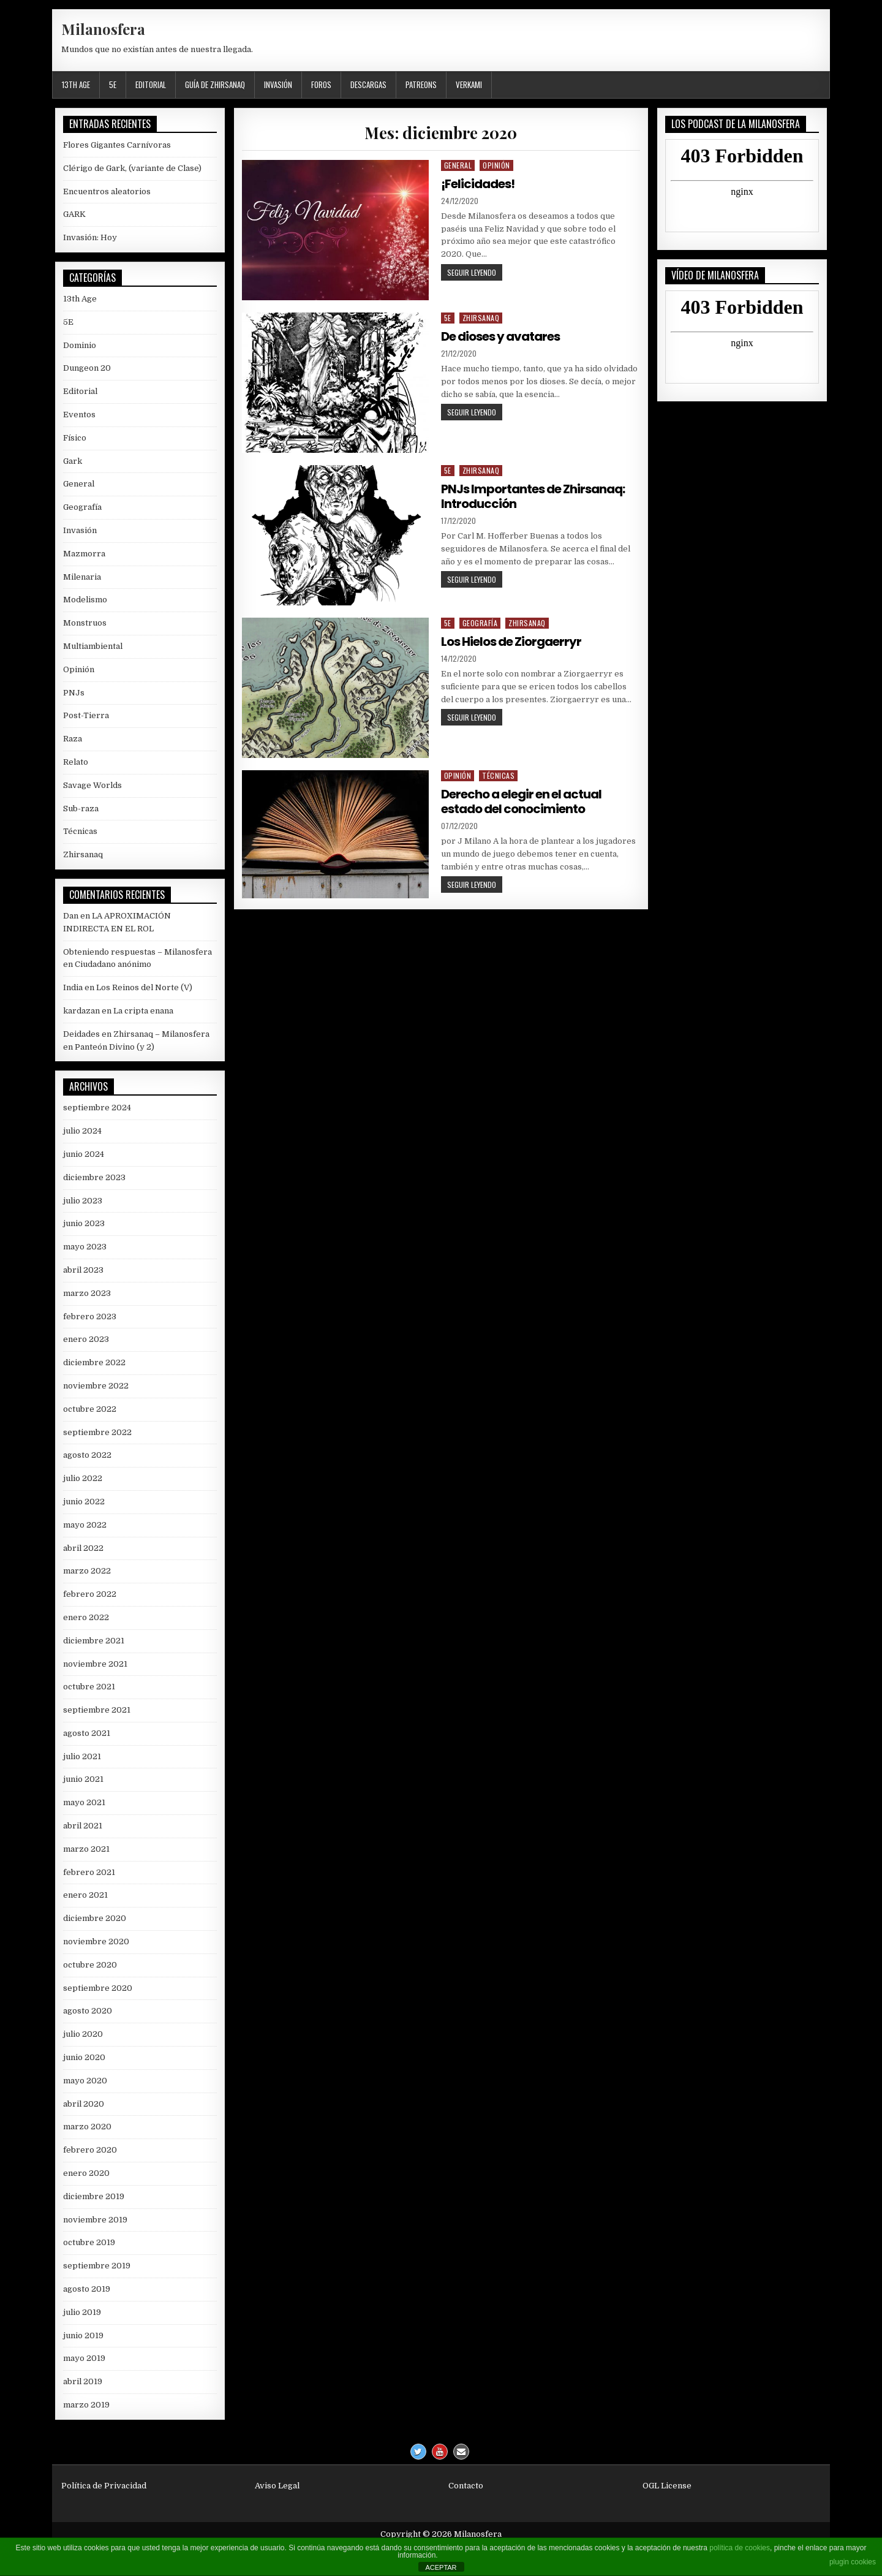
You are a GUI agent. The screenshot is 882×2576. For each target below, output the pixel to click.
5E (112, 84)
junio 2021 (83, 1779)
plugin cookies (852, 2562)
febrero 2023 (89, 1316)
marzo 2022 (87, 1570)
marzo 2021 (86, 1849)
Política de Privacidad (103, 2485)
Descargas (368, 84)
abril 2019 (82, 2381)
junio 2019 (83, 2335)
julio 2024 (82, 1130)
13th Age (76, 84)
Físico (74, 437)
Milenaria (82, 576)
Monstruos (85, 622)
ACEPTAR (440, 2567)
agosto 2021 (86, 1733)
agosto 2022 (87, 1455)
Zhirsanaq (481, 318)
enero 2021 (85, 1895)
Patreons (421, 84)
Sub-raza (81, 808)
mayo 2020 (85, 2080)
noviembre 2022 (96, 1385)
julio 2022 (82, 1478)
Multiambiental (93, 646)
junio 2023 (84, 1223)
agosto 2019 (86, 2289)
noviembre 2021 (95, 1664)
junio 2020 (84, 2057)
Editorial (150, 84)
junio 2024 (83, 1154)
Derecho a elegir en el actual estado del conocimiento (521, 801)
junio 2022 (84, 1501)
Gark (72, 461)
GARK (74, 214)
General (458, 165)
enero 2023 (86, 1339)
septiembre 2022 (97, 1432)
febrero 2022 (89, 1594)
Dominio (79, 345)
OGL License (667, 2485)
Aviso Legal (277, 2485)
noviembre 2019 (95, 2219)
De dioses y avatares (500, 336)
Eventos (79, 414)
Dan (70, 915)
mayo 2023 (85, 1246)
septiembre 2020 (97, 1988)
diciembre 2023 (94, 1177)
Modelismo (85, 599)
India (73, 987)
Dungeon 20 (87, 368)
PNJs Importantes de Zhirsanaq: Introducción (533, 496)
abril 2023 (83, 1270)
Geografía (480, 623)
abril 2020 (83, 2103)
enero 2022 (86, 1617)
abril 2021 (82, 1825)
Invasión (278, 84)
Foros (321, 84)
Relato (75, 762)
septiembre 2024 (97, 1107)
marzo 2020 (87, 2126)
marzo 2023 (87, 1293)
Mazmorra (84, 553)
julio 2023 (82, 1200)
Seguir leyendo (474, 272)
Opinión (496, 165)
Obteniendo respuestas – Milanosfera (137, 952)
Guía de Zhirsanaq (215, 84)
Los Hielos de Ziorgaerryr (511, 641)
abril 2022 (83, 1548)
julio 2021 (82, 1756)
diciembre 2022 (94, 1362)
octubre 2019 (89, 2242)
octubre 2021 (89, 1686)
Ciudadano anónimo (113, 964)
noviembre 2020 (96, 1941)
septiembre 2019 (96, 2265)
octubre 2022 (89, 1409)
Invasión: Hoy (90, 237)
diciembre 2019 (93, 2196)
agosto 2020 (87, 2010)
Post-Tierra (86, 715)
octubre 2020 (90, 1964)
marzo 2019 (86, 2404)
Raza (72, 738)
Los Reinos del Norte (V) (144, 987)
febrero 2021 (89, 1872)
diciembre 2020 (94, 1918)
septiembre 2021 (96, 1709)
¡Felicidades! (477, 183)
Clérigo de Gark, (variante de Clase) (132, 168)
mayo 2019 (84, 2358)
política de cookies (739, 2548)
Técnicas (498, 775)
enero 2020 (86, 2173)
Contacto (465, 2485)
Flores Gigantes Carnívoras (117, 145)
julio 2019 (82, 2312)
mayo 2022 (85, 1524)
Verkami (469, 84)
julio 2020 (83, 2034)
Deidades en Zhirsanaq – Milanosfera (136, 1034)
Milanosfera (103, 29)
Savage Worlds (92, 785)
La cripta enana (143, 1010)
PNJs (74, 692)
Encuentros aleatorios (107, 191)
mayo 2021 (84, 1802)
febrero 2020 (90, 2149)
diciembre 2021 (93, 1640)
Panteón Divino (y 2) (114, 1046)
